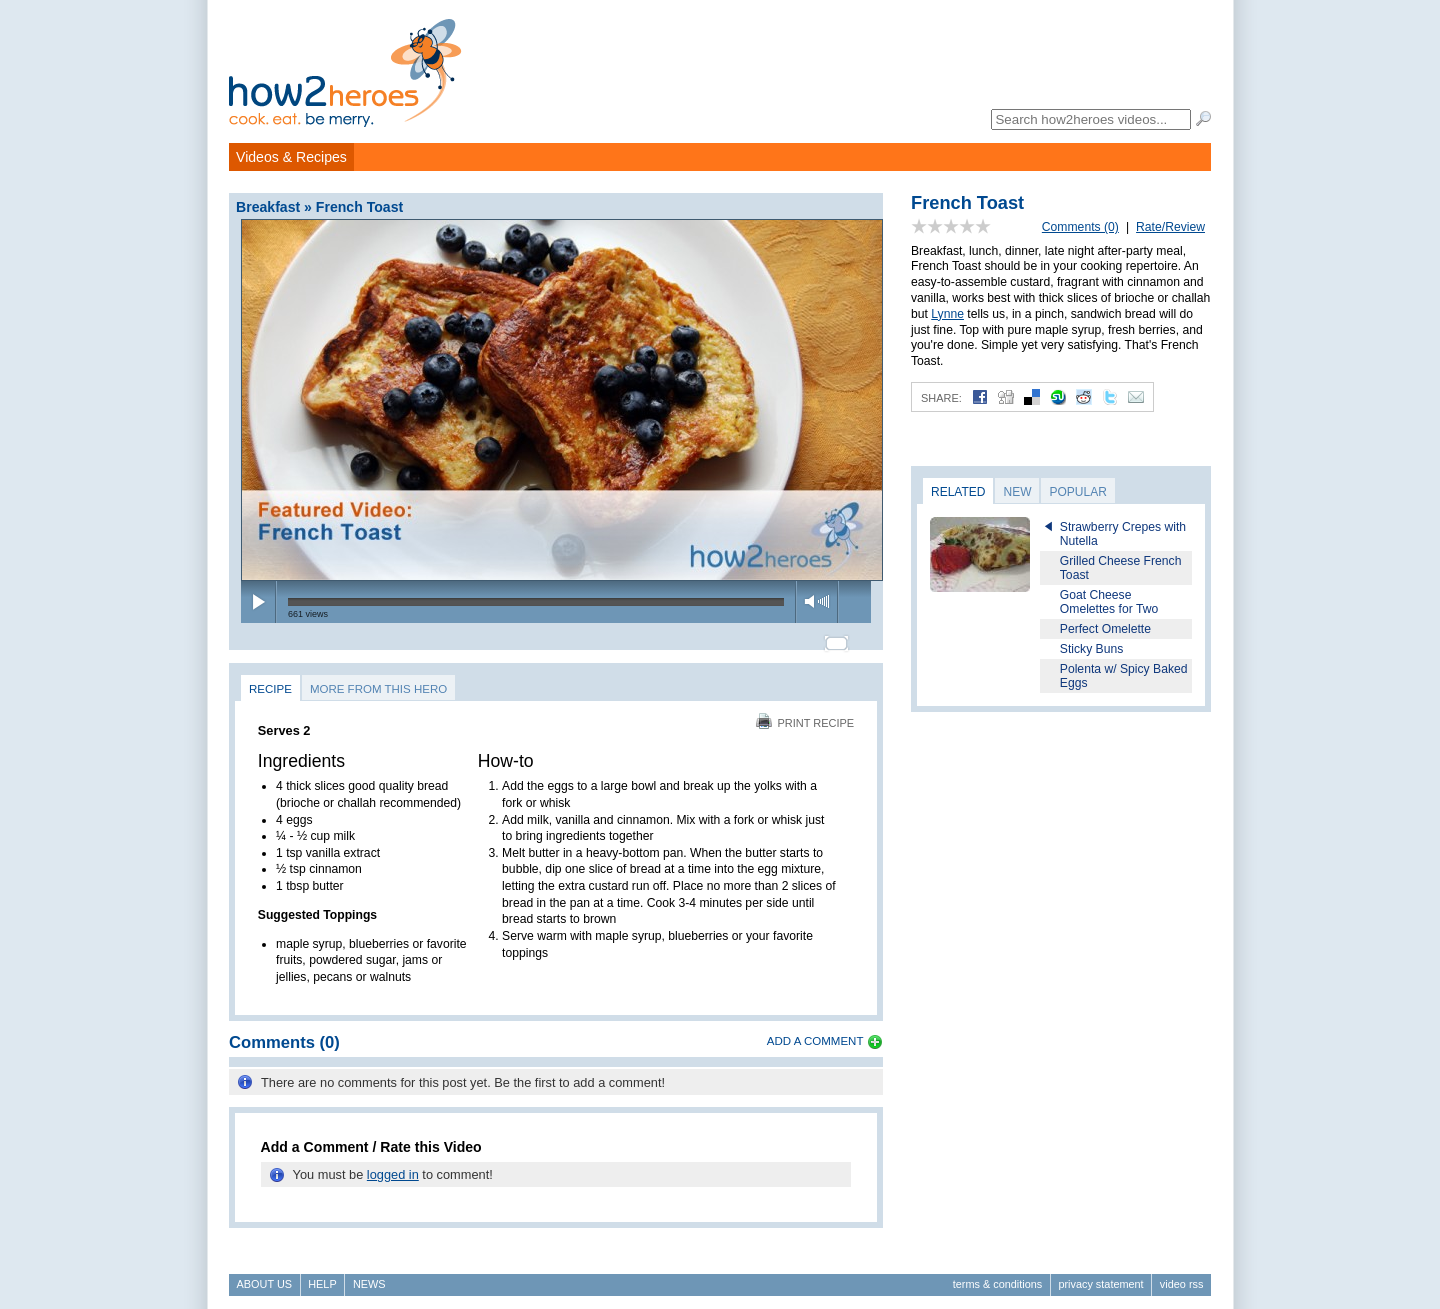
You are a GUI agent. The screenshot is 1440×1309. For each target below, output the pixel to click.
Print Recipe (805, 714)
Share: (941, 398)
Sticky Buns (1092, 649)
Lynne (947, 314)
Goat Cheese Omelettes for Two (1109, 602)
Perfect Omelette (1105, 629)
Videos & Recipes (291, 157)
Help (322, 1275)
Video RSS (1182, 1275)
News (369, 1275)
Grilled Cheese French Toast (1121, 568)
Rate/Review (1170, 227)
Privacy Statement (1100, 1275)
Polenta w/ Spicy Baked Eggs (1124, 676)
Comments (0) (1080, 227)
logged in (393, 1165)
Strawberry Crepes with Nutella (1123, 534)
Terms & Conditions (997, 1275)
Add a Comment (815, 1033)
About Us (264, 1275)
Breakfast (268, 207)
